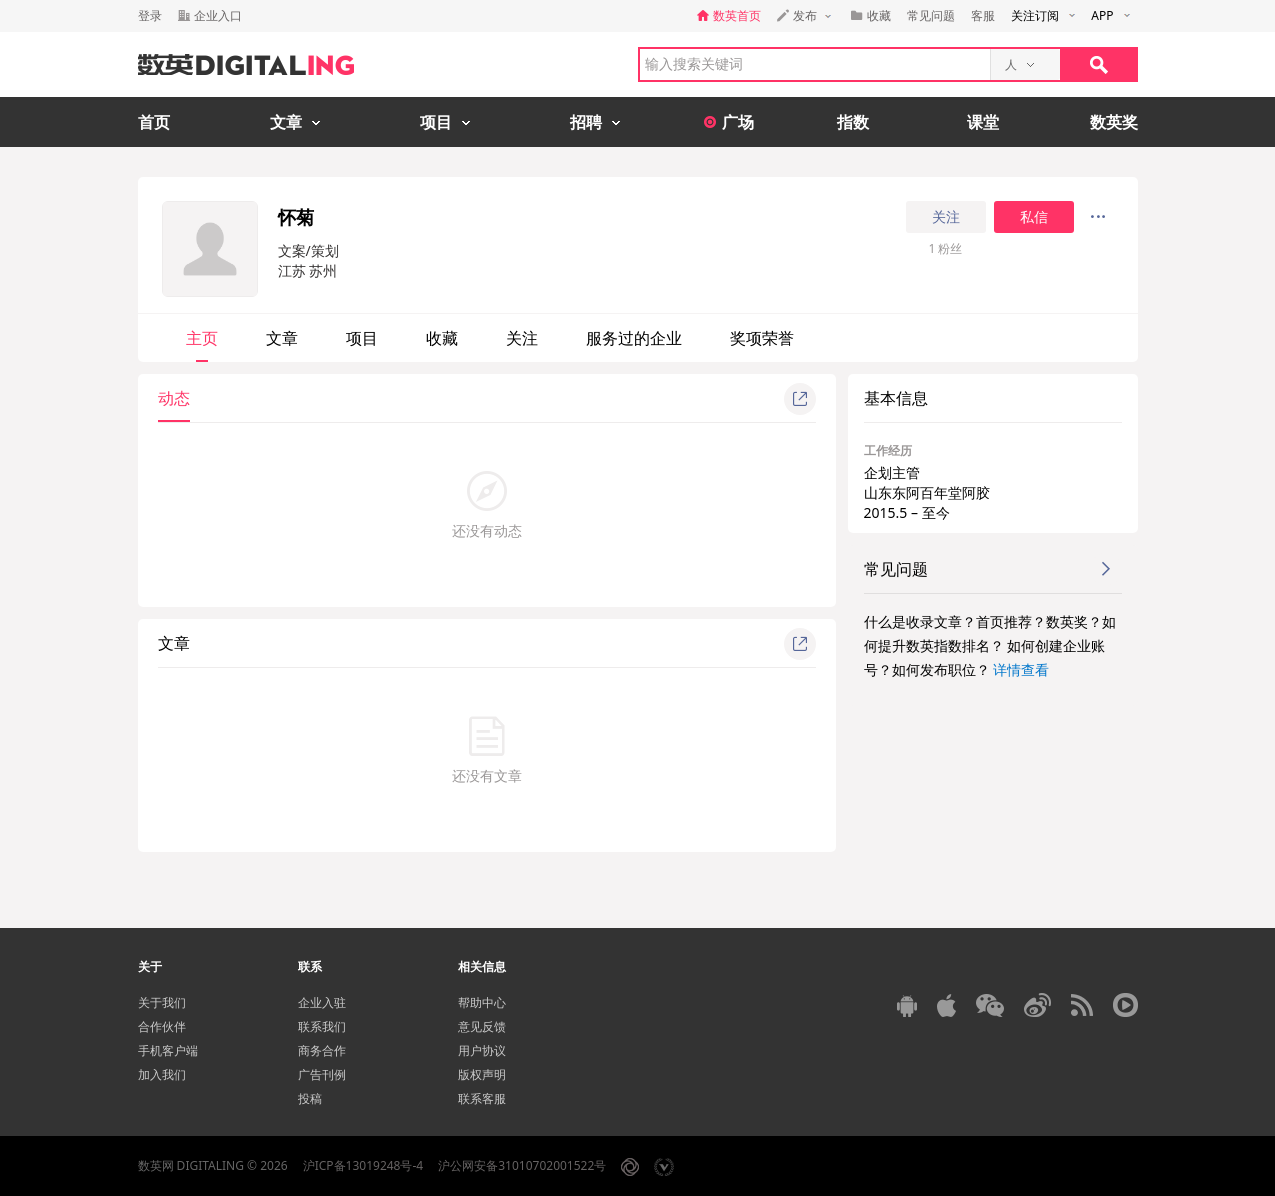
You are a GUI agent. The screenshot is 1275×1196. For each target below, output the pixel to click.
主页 (202, 338)
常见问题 (931, 15)
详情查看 (1021, 669)
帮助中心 (482, 1002)
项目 (362, 338)
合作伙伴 (162, 1026)
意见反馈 (482, 1026)
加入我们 (162, 1074)
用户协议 (482, 1050)
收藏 (442, 338)
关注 (946, 217)
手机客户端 (168, 1050)
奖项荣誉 (762, 338)
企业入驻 (322, 1002)
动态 (174, 398)
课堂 (983, 122)
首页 (154, 122)
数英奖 (1114, 122)
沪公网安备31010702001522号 (522, 1165)
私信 (1034, 217)
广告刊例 (322, 1074)
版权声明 (482, 1074)
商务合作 (322, 1050)
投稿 (310, 1098)
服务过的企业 (634, 338)
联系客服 (482, 1098)
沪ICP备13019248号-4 (363, 1165)
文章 (282, 338)
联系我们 (322, 1026)
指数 (853, 122)
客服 (983, 15)
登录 (150, 15)
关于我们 (162, 1002)
